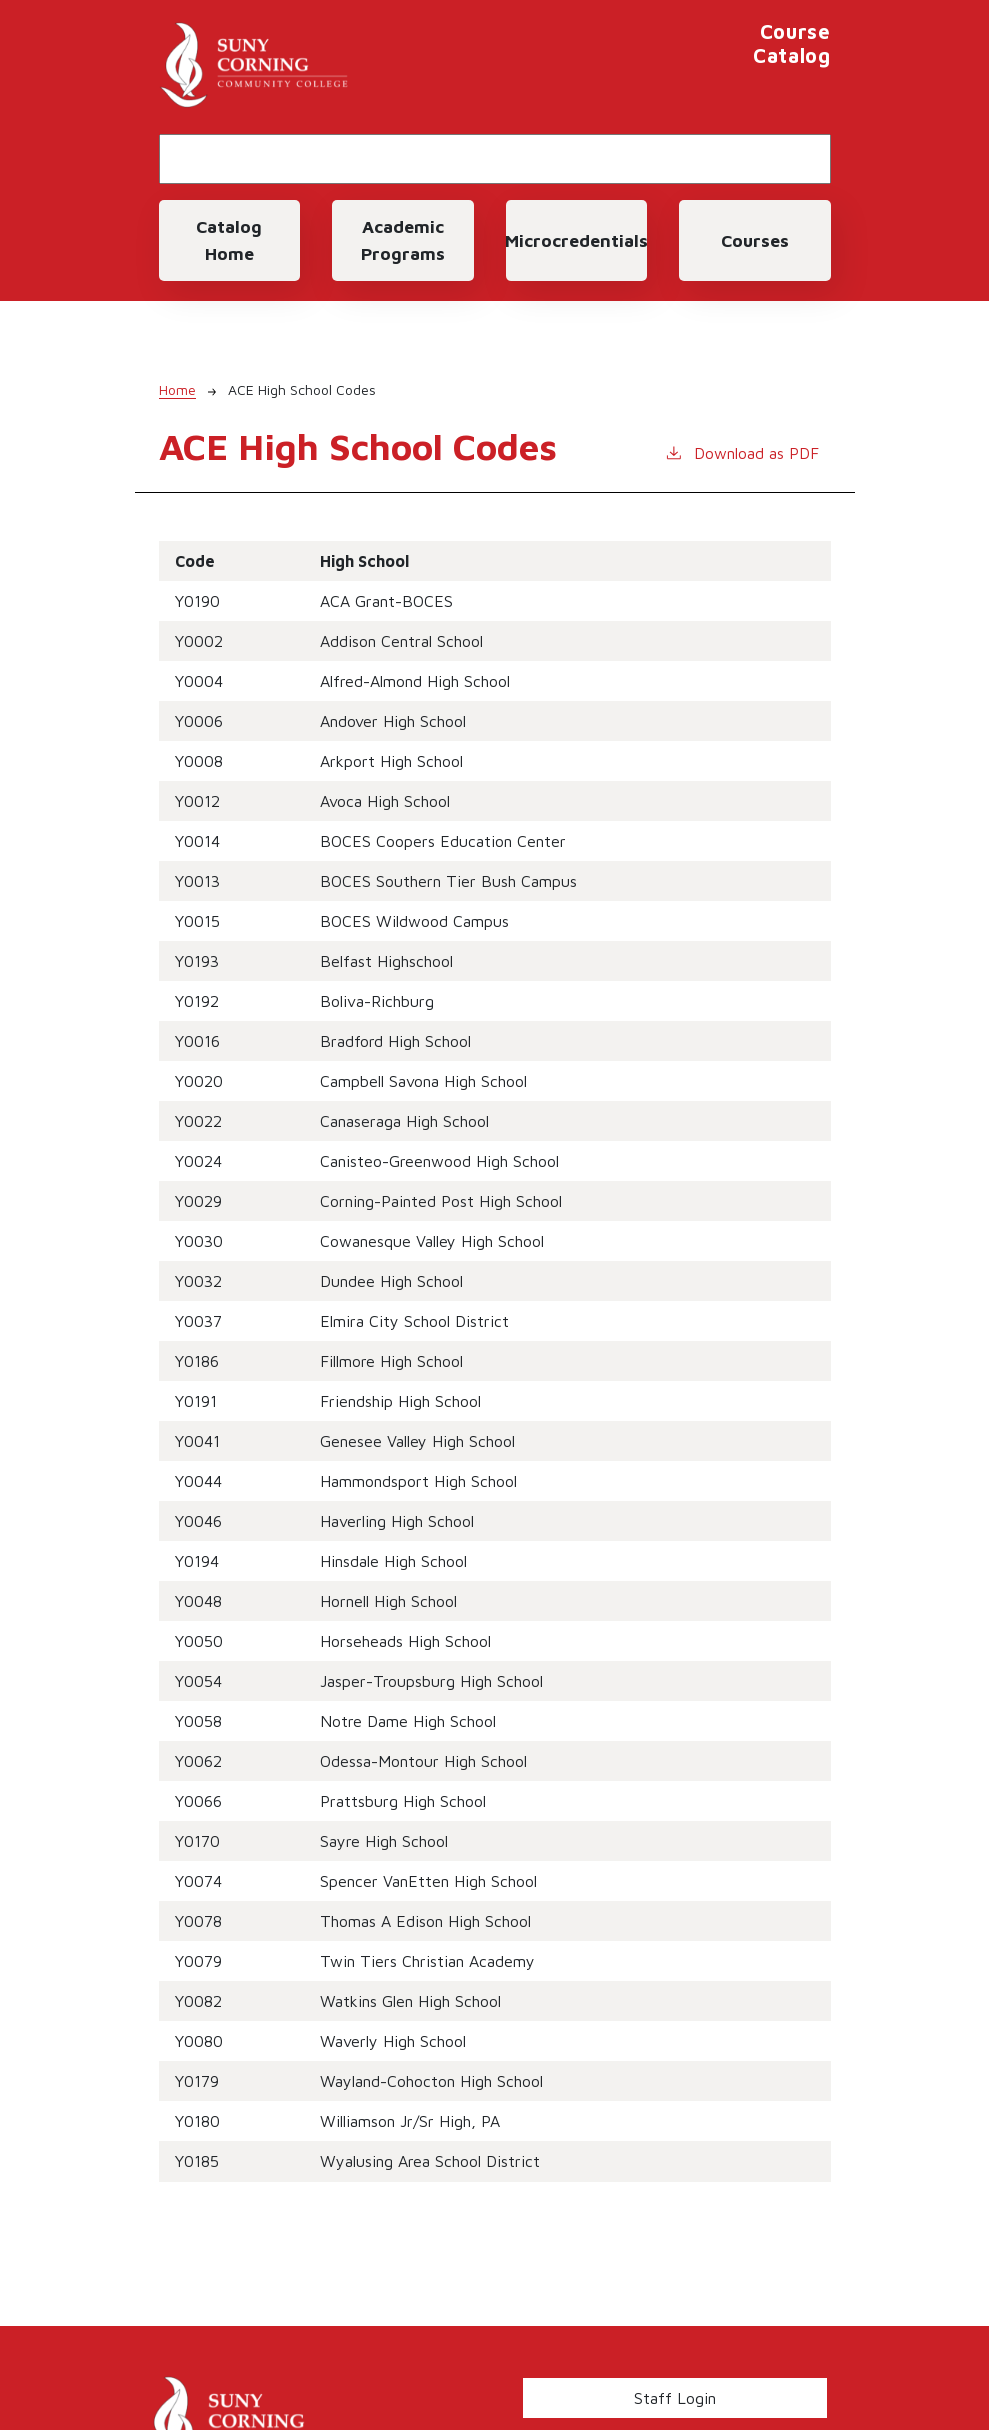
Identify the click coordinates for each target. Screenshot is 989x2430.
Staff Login (675, 2398)
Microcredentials (577, 240)
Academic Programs (403, 239)
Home (177, 389)
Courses (754, 240)
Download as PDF (741, 451)
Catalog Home (229, 239)
